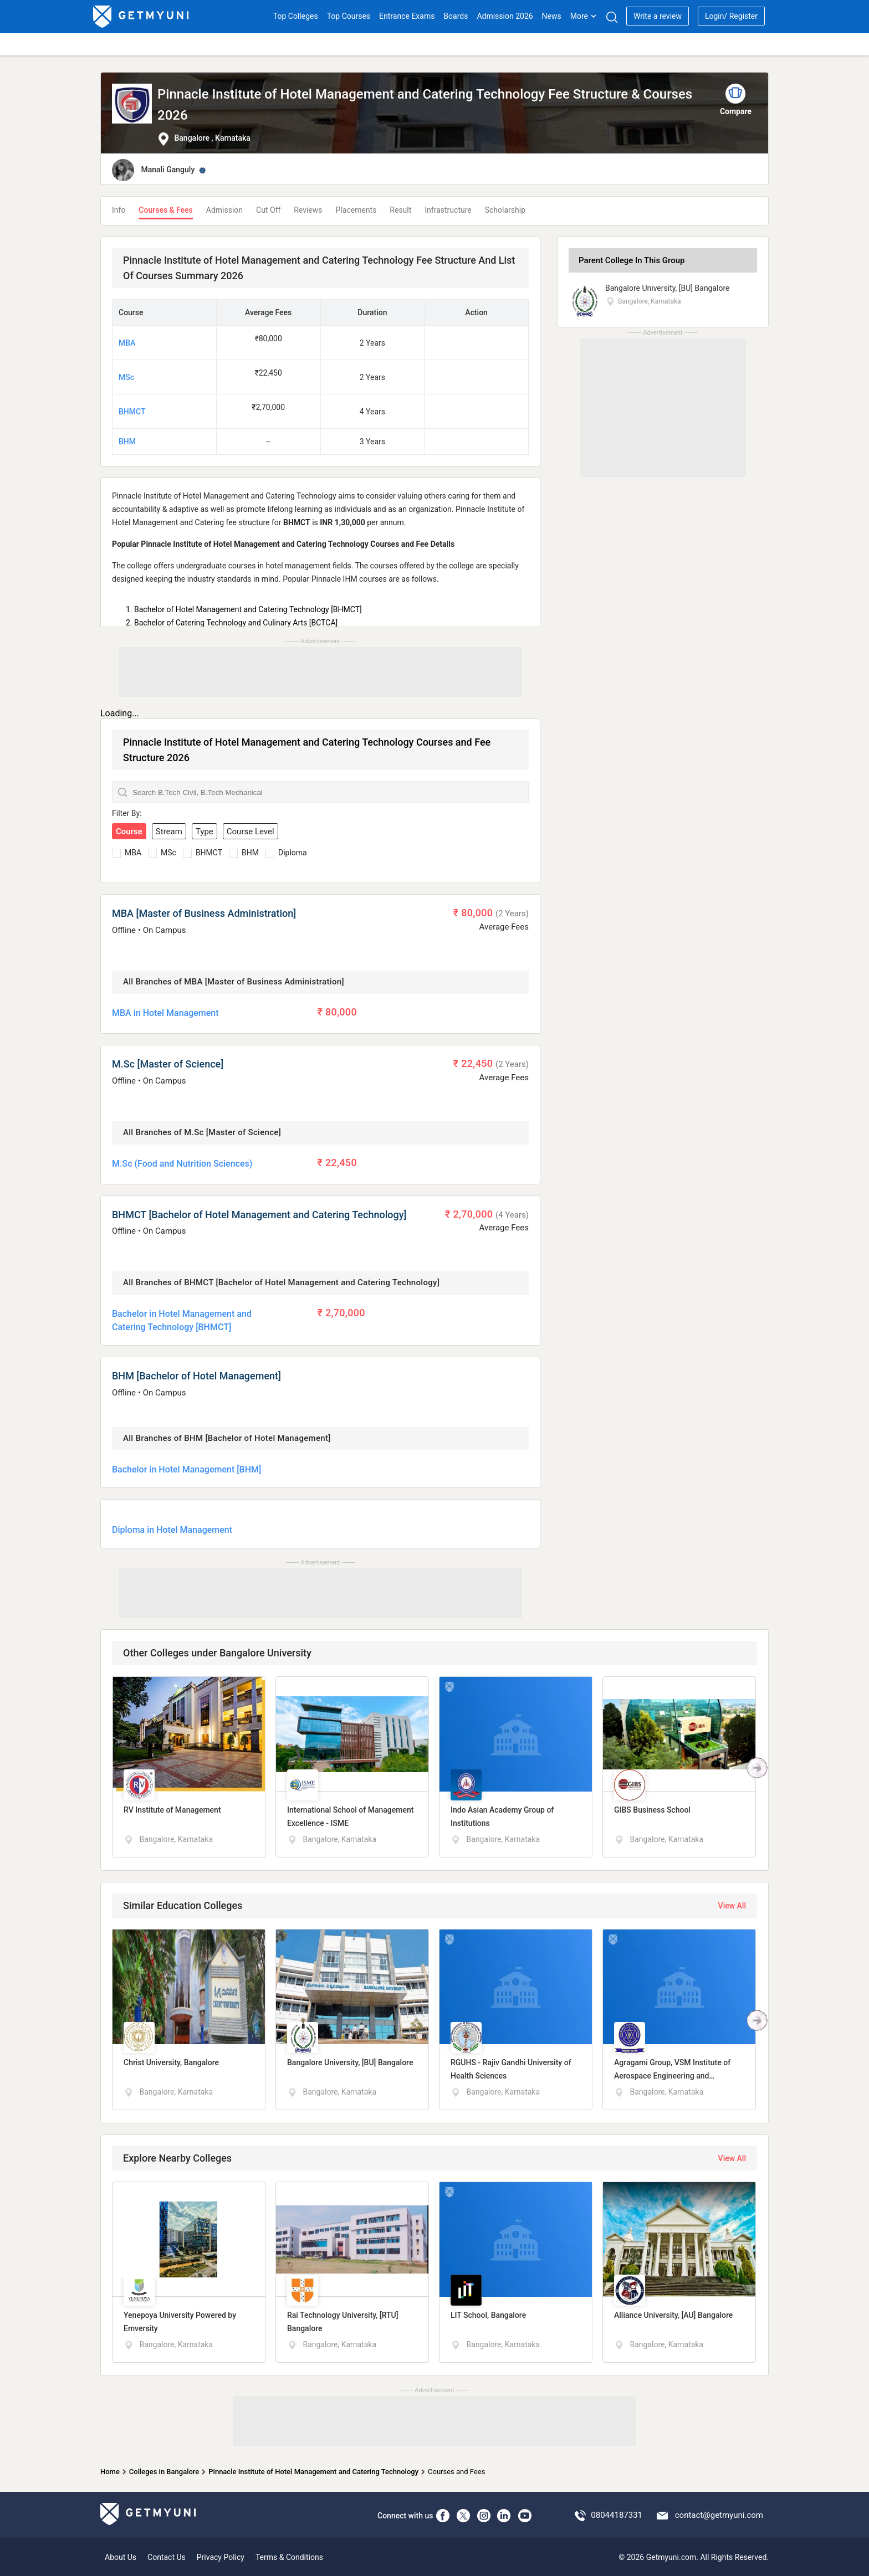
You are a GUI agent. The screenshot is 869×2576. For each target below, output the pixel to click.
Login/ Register (731, 16)
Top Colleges (295, 16)
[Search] (611, 17)
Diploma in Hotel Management (172, 1530)
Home (110, 2471)
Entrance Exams (406, 16)
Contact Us (166, 2557)
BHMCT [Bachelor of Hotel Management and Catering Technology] (259, 1214)
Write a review (657, 16)
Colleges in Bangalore (164, 2471)
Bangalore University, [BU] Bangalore (667, 288)
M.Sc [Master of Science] (167, 1064)
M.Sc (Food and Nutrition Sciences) (182, 1163)
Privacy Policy (220, 2557)
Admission (224, 210)
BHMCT (132, 411)
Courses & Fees (165, 210)
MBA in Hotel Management (165, 1013)
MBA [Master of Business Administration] (204, 913)
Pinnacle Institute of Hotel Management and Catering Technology (313, 2471)
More (583, 16)
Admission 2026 (505, 16)
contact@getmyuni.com (719, 2515)
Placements (356, 210)
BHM (127, 441)
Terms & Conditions (289, 2557)
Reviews (308, 210)
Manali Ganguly (168, 169)
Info (118, 210)
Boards (455, 16)
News (551, 16)
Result (400, 210)
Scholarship (505, 210)
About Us (120, 2557)
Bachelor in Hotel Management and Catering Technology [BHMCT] (182, 1320)
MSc (126, 377)
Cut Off (268, 210)
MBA (127, 342)
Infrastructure (448, 210)
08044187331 (616, 2515)
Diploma (292, 852)
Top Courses (348, 16)
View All (732, 1905)
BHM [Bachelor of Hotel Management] (196, 1376)
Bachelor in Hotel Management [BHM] (186, 1469)
